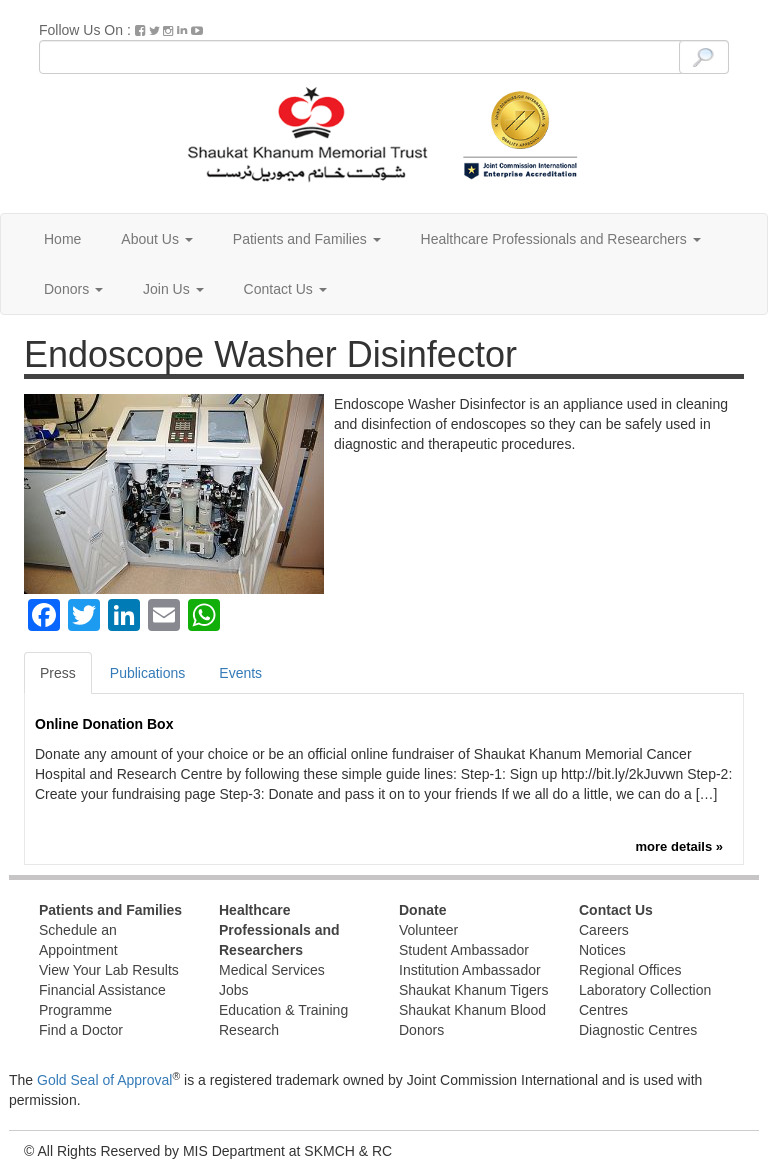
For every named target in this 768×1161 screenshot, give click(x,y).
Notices (602, 950)
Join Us (173, 289)
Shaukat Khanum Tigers (473, 990)
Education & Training (283, 1010)
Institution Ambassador (470, 970)
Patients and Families (307, 239)
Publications (148, 673)
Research (249, 1030)
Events (240, 673)
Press (58, 673)
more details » (679, 846)
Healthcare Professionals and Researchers (561, 239)
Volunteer (428, 930)
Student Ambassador (464, 950)
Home (62, 239)
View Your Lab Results (109, 970)
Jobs (234, 990)
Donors (73, 289)
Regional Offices (630, 970)
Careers (604, 930)
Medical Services (272, 970)
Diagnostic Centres (638, 1030)
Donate (422, 910)
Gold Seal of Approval (104, 1080)
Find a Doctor (81, 1030)
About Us (156, 239)
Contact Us (285, 289)
